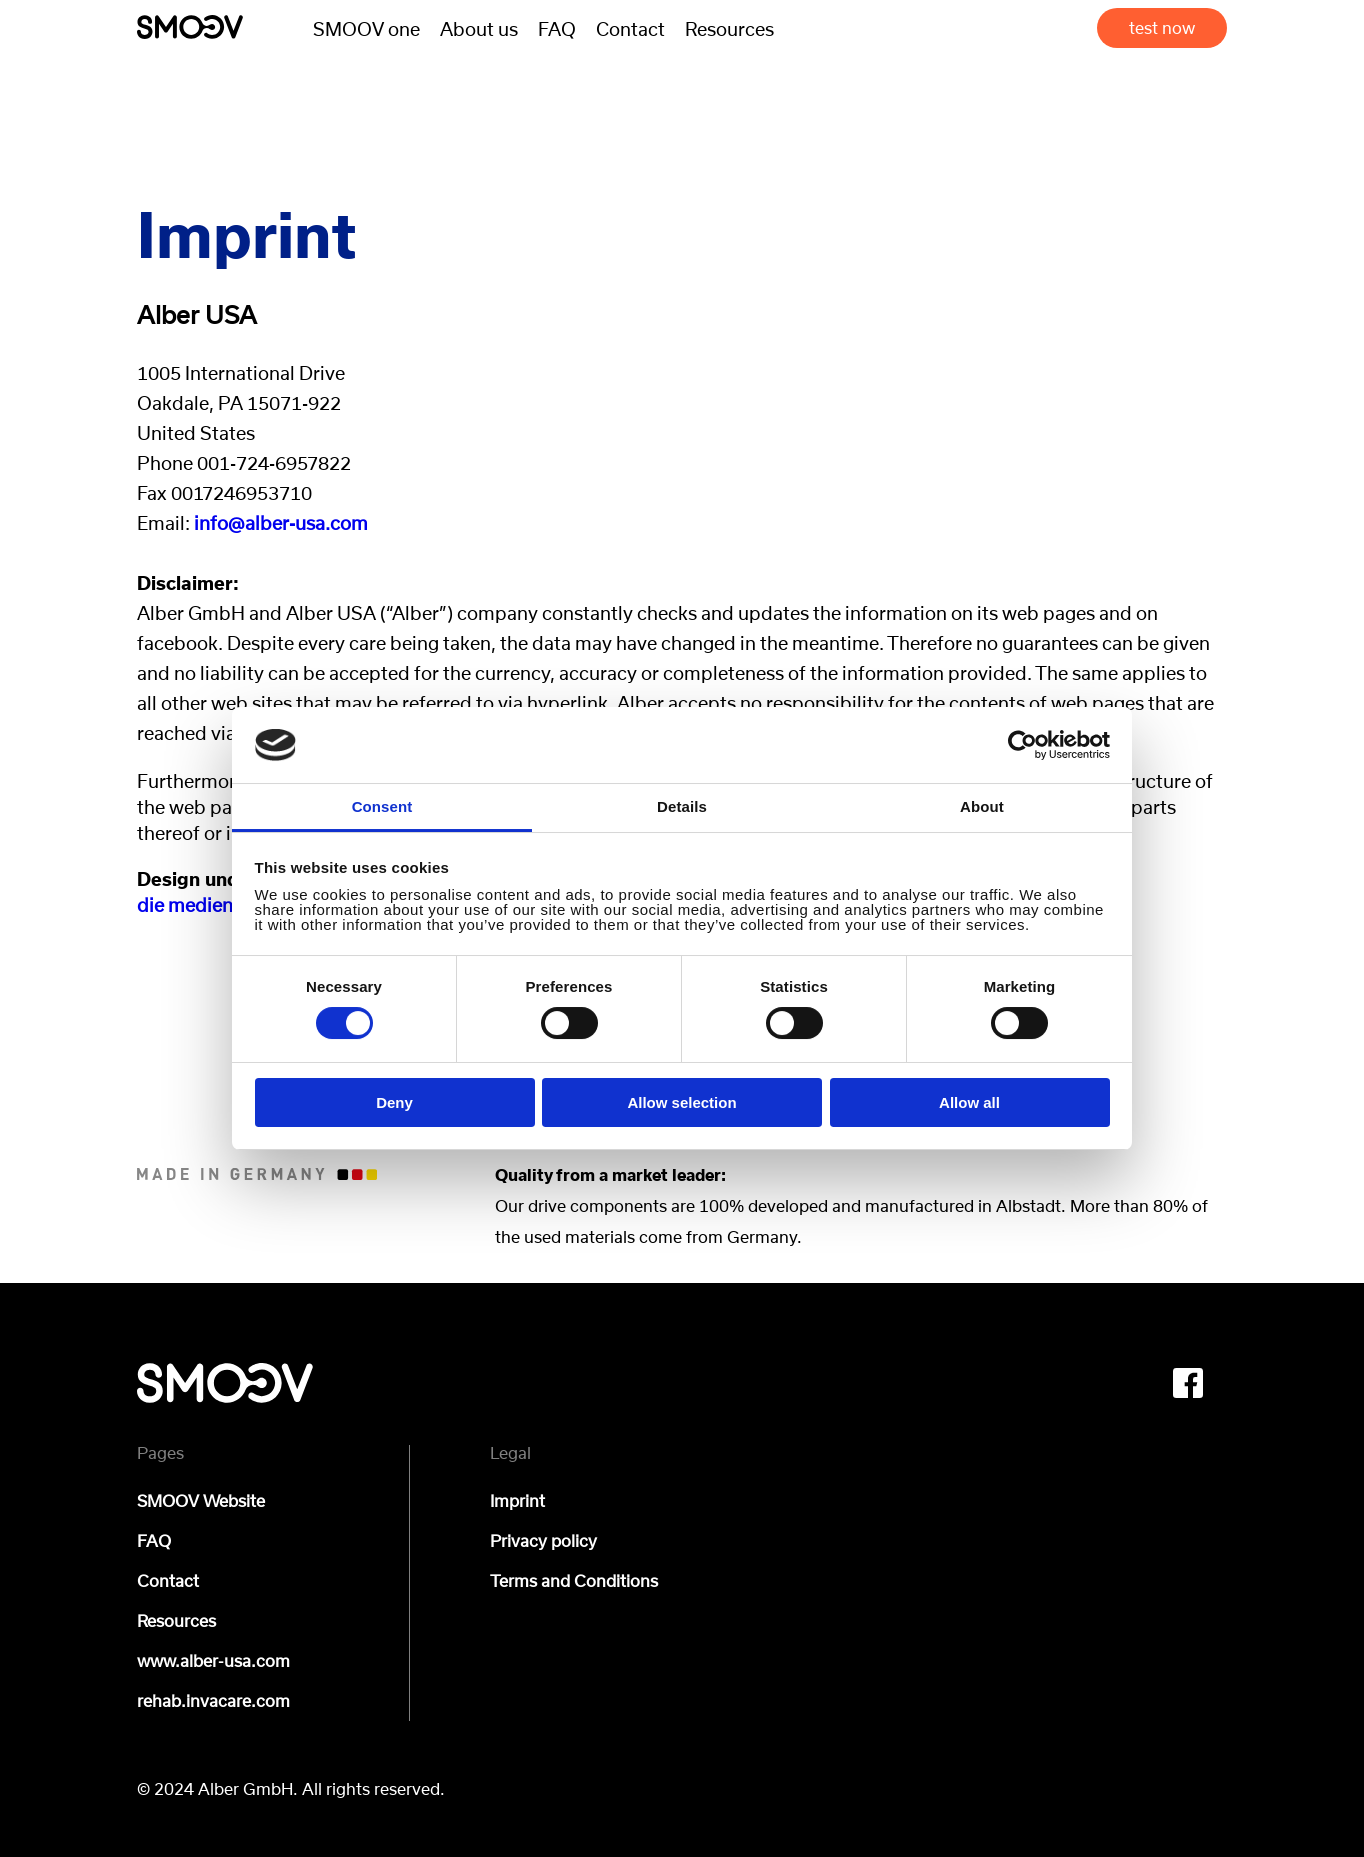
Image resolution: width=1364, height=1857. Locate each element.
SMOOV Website (201, 1501)
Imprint (517, 1501)
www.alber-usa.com (213, 1661)
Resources (729, 28)
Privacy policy (543, 1541)
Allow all (969, 1102)
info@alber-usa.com (281, 522)
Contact (630, 28)
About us (479, 28)
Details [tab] (682, 806)
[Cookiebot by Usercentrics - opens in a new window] (1022, 745)
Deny (394, 1102)
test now (1162, 30)
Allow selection (681, 1102)
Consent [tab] (382, 806)
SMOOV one (366, 28)
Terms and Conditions (574, 1581)
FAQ (557, 28)
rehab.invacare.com (213, 1701)
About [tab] (982, 806)
